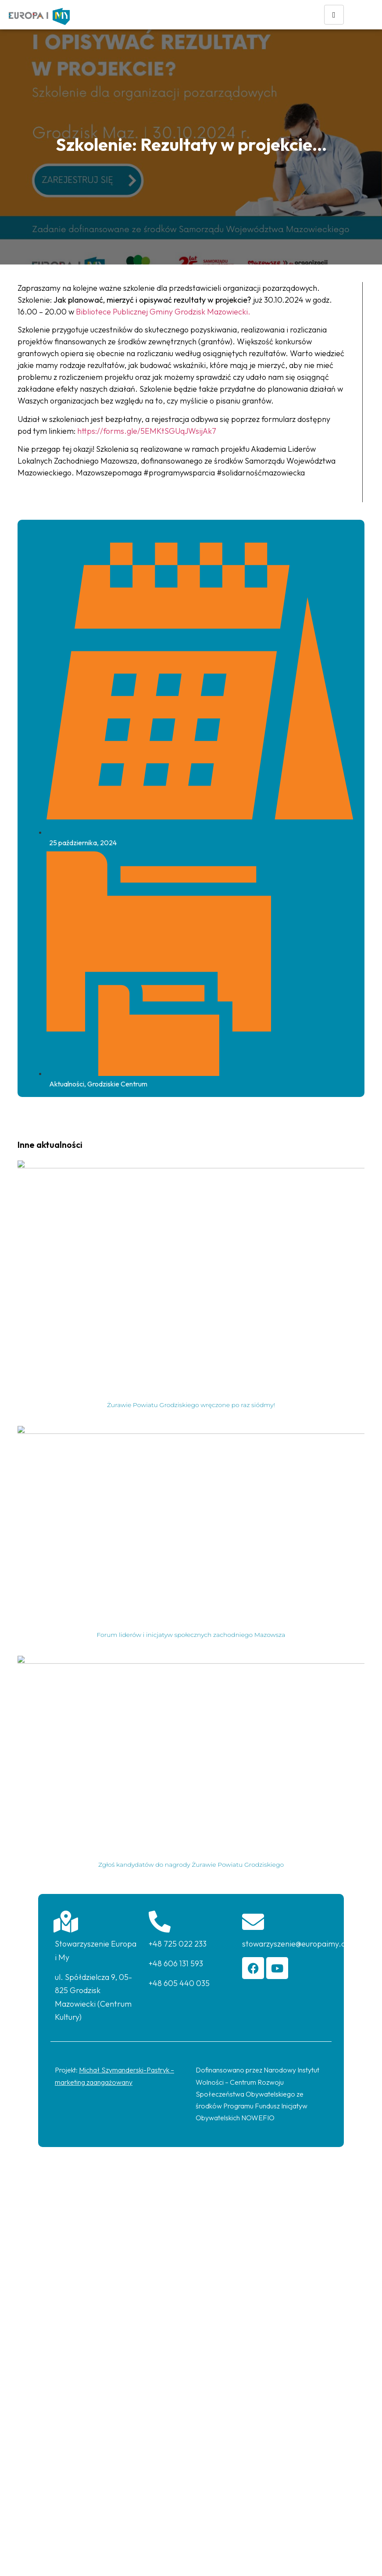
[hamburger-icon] (334, 15)
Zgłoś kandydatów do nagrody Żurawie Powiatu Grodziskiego (191, 1865)
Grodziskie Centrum (117, 1083)
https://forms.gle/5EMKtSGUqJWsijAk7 (146, 431)
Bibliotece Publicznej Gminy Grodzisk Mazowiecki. (163, 312)
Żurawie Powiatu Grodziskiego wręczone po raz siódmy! (191, 1405)
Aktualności (66, 1083)
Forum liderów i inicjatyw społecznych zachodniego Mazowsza (190, 1635)
